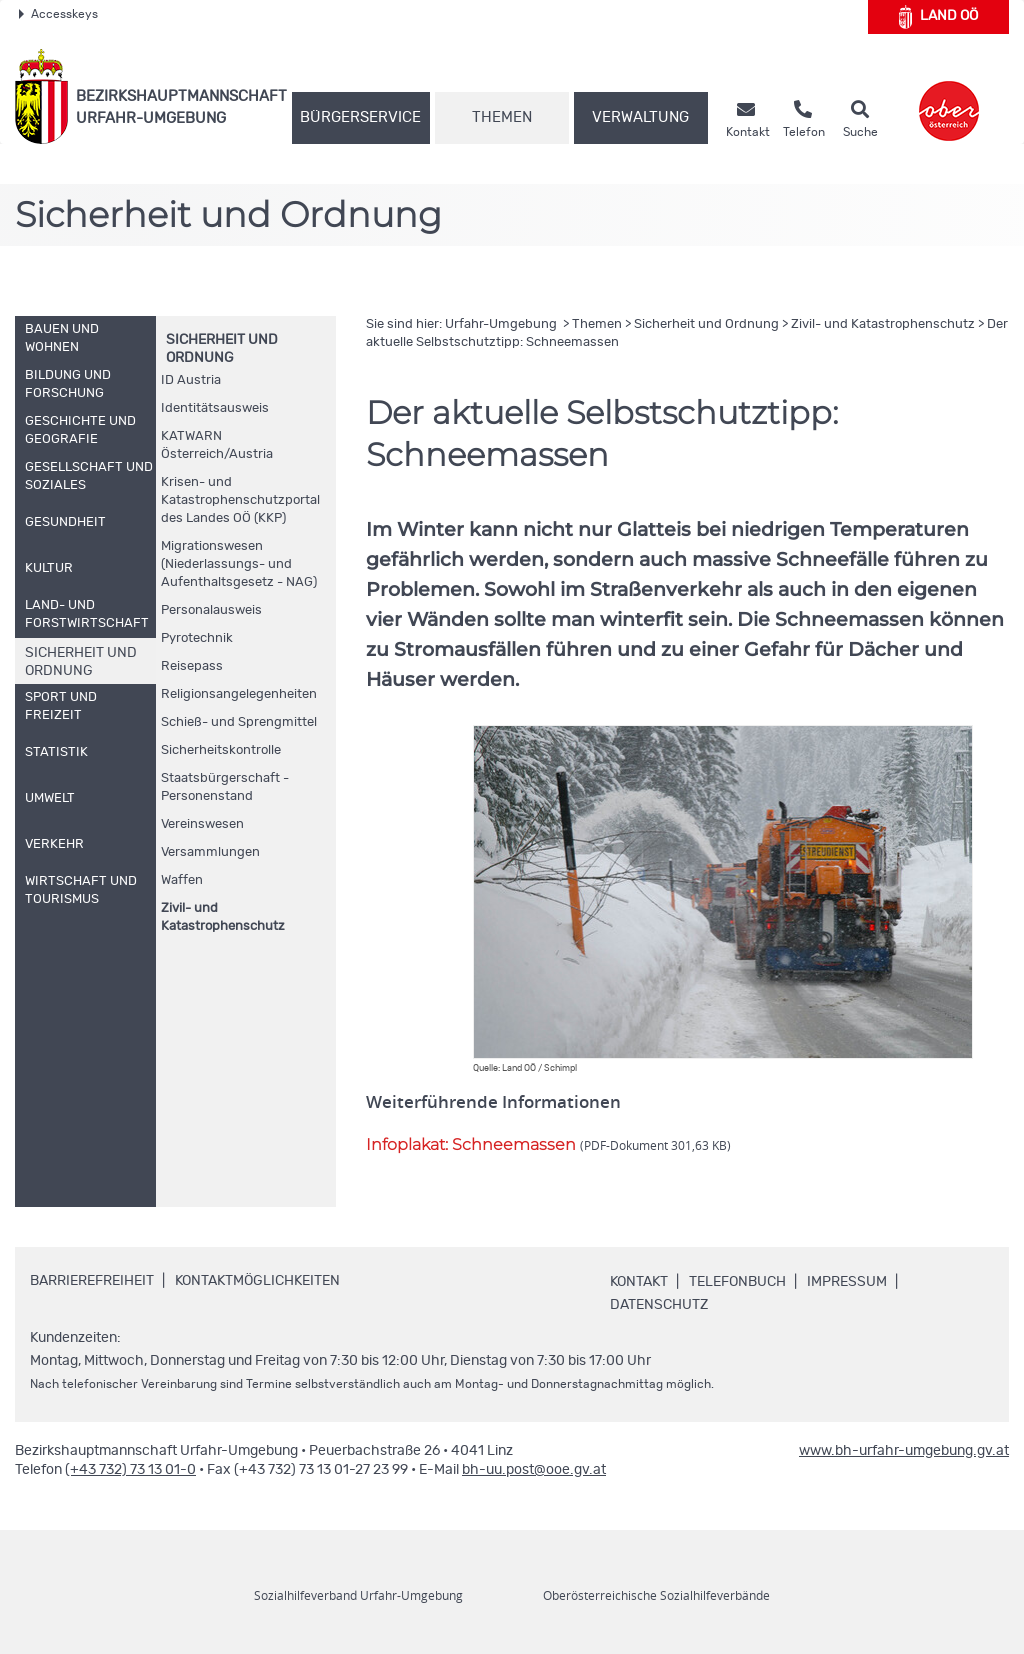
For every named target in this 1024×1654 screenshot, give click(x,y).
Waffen (182, 880)
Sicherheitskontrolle (221, 750)
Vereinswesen (202, 824)
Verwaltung (640, 117)
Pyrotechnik (197, 638)
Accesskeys (58, 14)
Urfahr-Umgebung (502, 324)
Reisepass (192, 666)
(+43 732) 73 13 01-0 (130, 1470)
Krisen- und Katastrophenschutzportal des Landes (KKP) (240, 500)
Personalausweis (211, 610)
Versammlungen (210, 852)
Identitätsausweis (215, 408)
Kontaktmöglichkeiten (257, 1281)
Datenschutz (659, 1305)
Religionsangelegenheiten (239, 694)
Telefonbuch (737, 1282)
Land (938, 17)
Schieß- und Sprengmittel (239, 722)
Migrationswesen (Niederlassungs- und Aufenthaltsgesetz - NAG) (239, 564)
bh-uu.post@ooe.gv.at (534, 1470)
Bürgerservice (360, 117)
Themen (502, 117)
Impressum (847, 1282)
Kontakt (639, 1282)
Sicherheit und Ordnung (706, 324)
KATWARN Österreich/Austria (217, 445)
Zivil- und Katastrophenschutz (223, 917)
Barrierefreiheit (92, 1281)
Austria (191, 380)
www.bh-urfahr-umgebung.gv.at (904, 1451)
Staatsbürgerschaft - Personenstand (225, 787)
